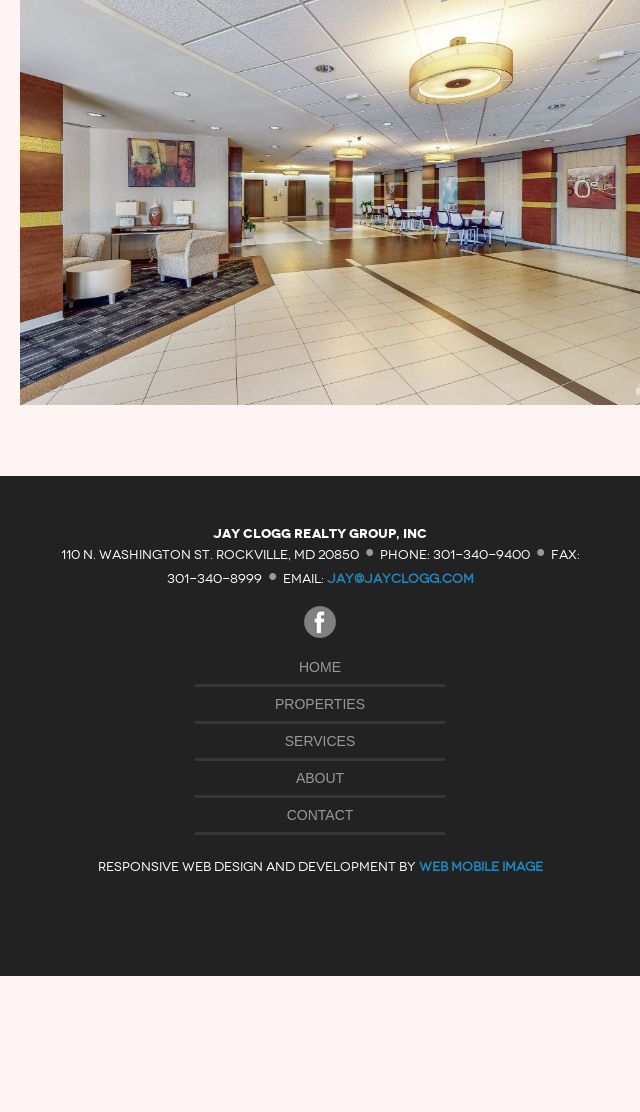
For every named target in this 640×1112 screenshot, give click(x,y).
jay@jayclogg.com (400, 578)
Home (320, 667)
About (320, 778)
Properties (320, 704)
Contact (320, 815)
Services (320, 741)
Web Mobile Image (481, 866)
